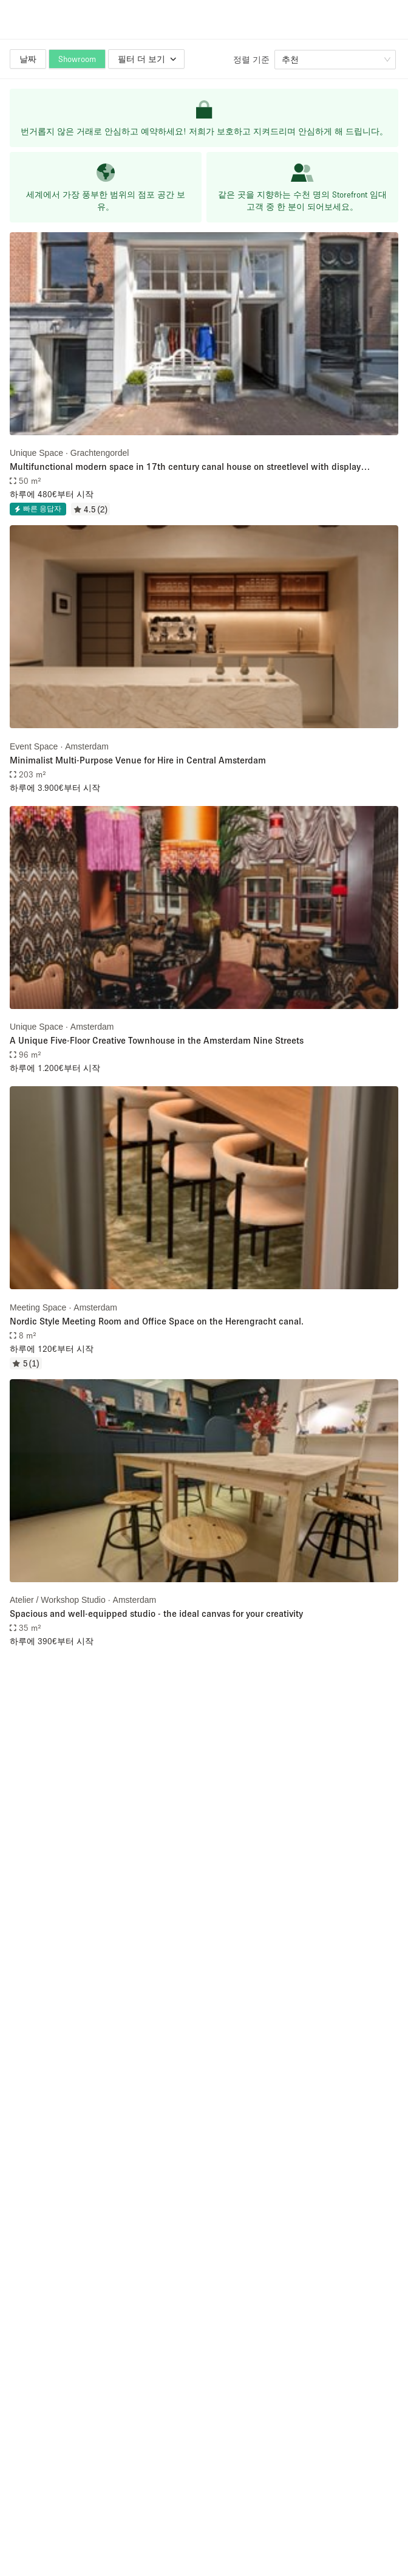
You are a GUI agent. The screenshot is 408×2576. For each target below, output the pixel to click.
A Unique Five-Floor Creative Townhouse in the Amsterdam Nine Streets (157, 1040)
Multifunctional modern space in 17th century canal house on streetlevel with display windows (185, 467)
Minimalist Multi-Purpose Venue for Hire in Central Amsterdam (138, 759)
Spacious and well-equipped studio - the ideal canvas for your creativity (156, 1613)
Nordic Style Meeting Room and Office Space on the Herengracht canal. (157, 1320)
